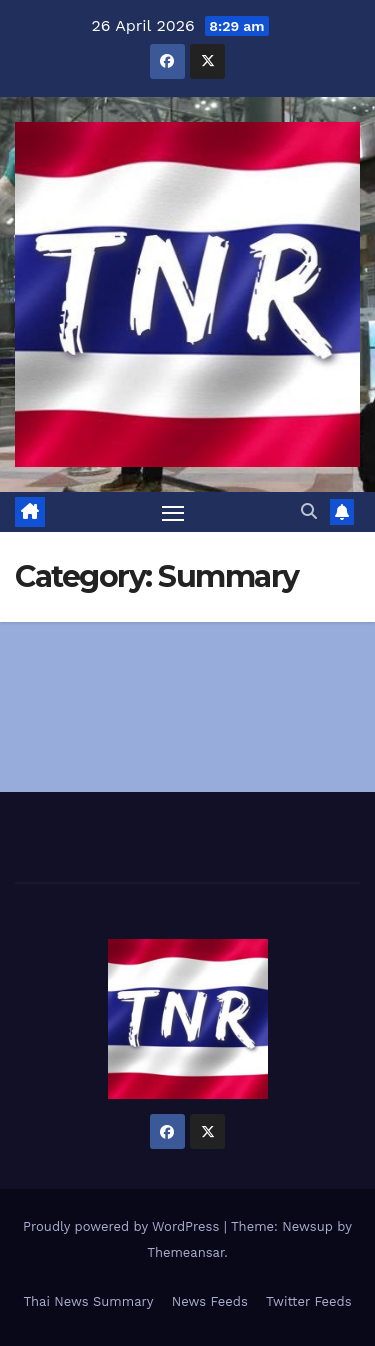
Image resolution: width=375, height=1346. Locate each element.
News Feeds (210, 1301)
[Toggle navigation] (173, 512)
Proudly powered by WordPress (123, 1226)
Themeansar (185, 1252)
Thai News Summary (88, 1301)
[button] (309, 511)
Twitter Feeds (309, 1301)
